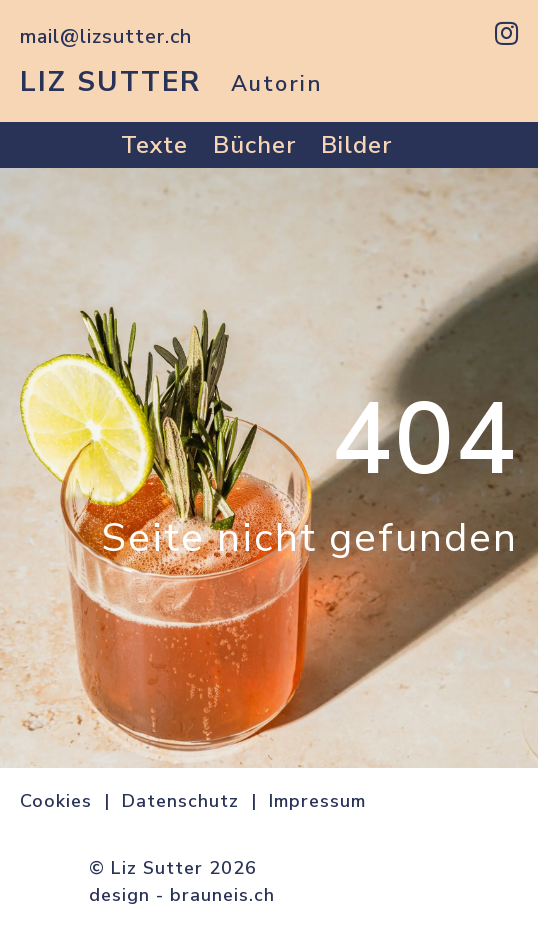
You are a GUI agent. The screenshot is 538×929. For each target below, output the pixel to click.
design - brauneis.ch (182, 895)
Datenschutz (180, 801)
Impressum (317, 801)
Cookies (56, 801)
